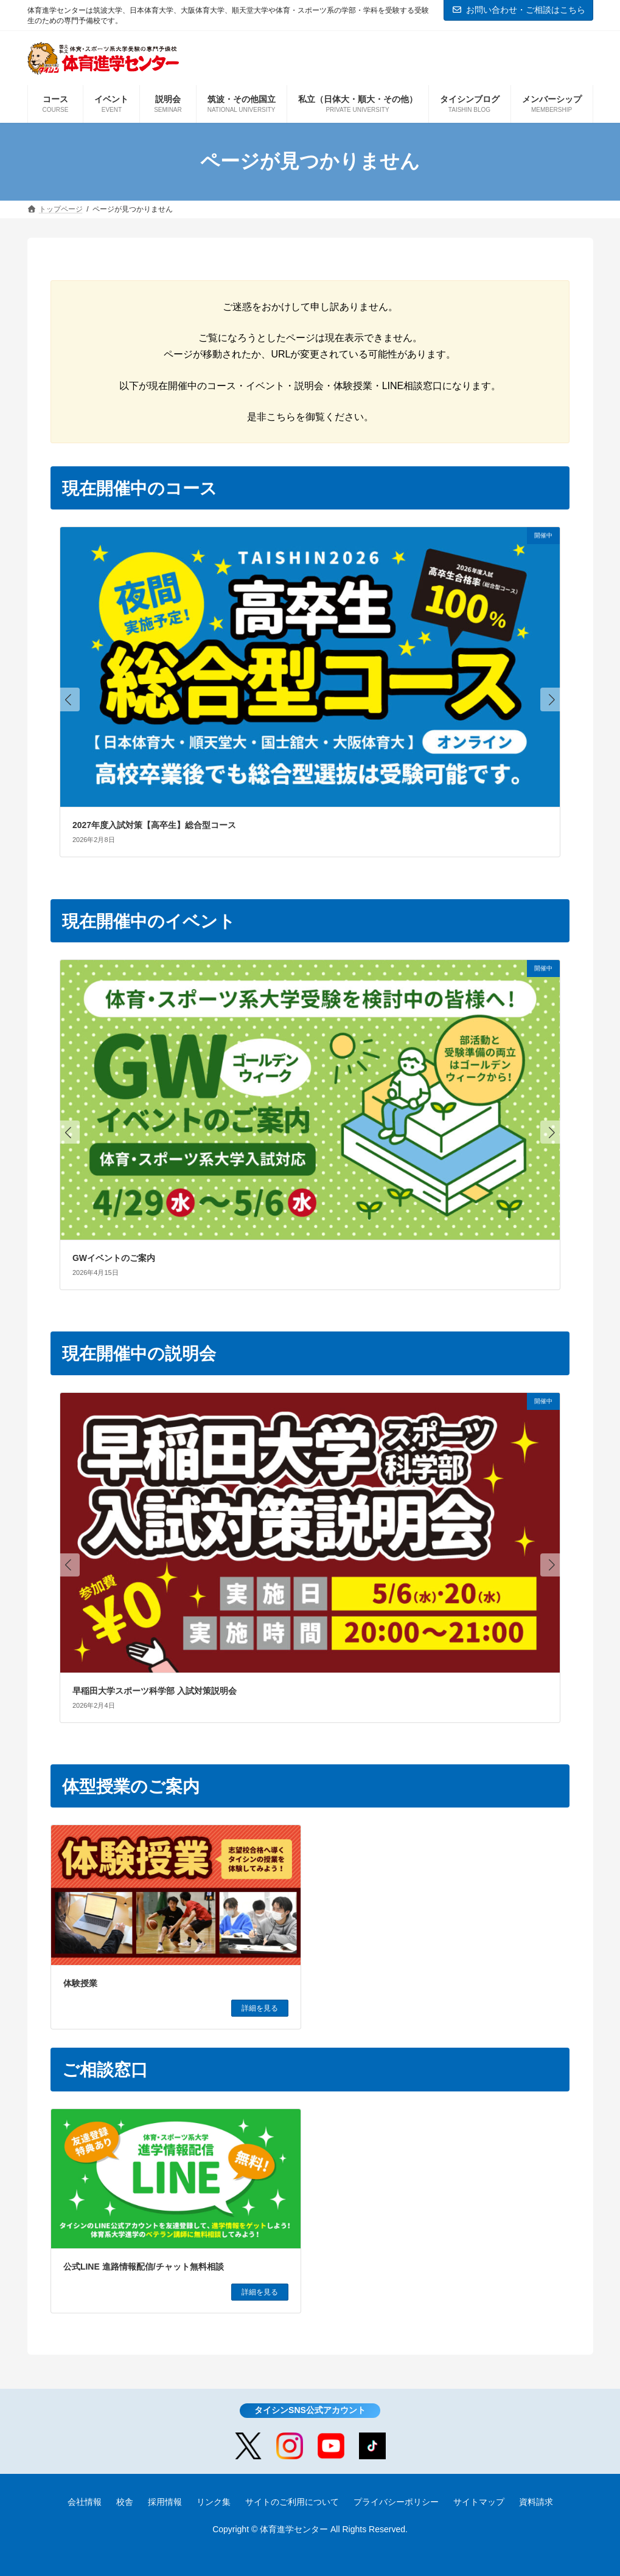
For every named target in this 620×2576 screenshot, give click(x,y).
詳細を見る (260, 2008)
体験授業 (80, 1983)
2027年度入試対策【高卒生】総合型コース (154, 825)
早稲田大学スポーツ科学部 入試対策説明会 (154, 1691)
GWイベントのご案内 (113, 1258)
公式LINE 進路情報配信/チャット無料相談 (143, 2266)
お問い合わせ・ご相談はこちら (518, 10)
